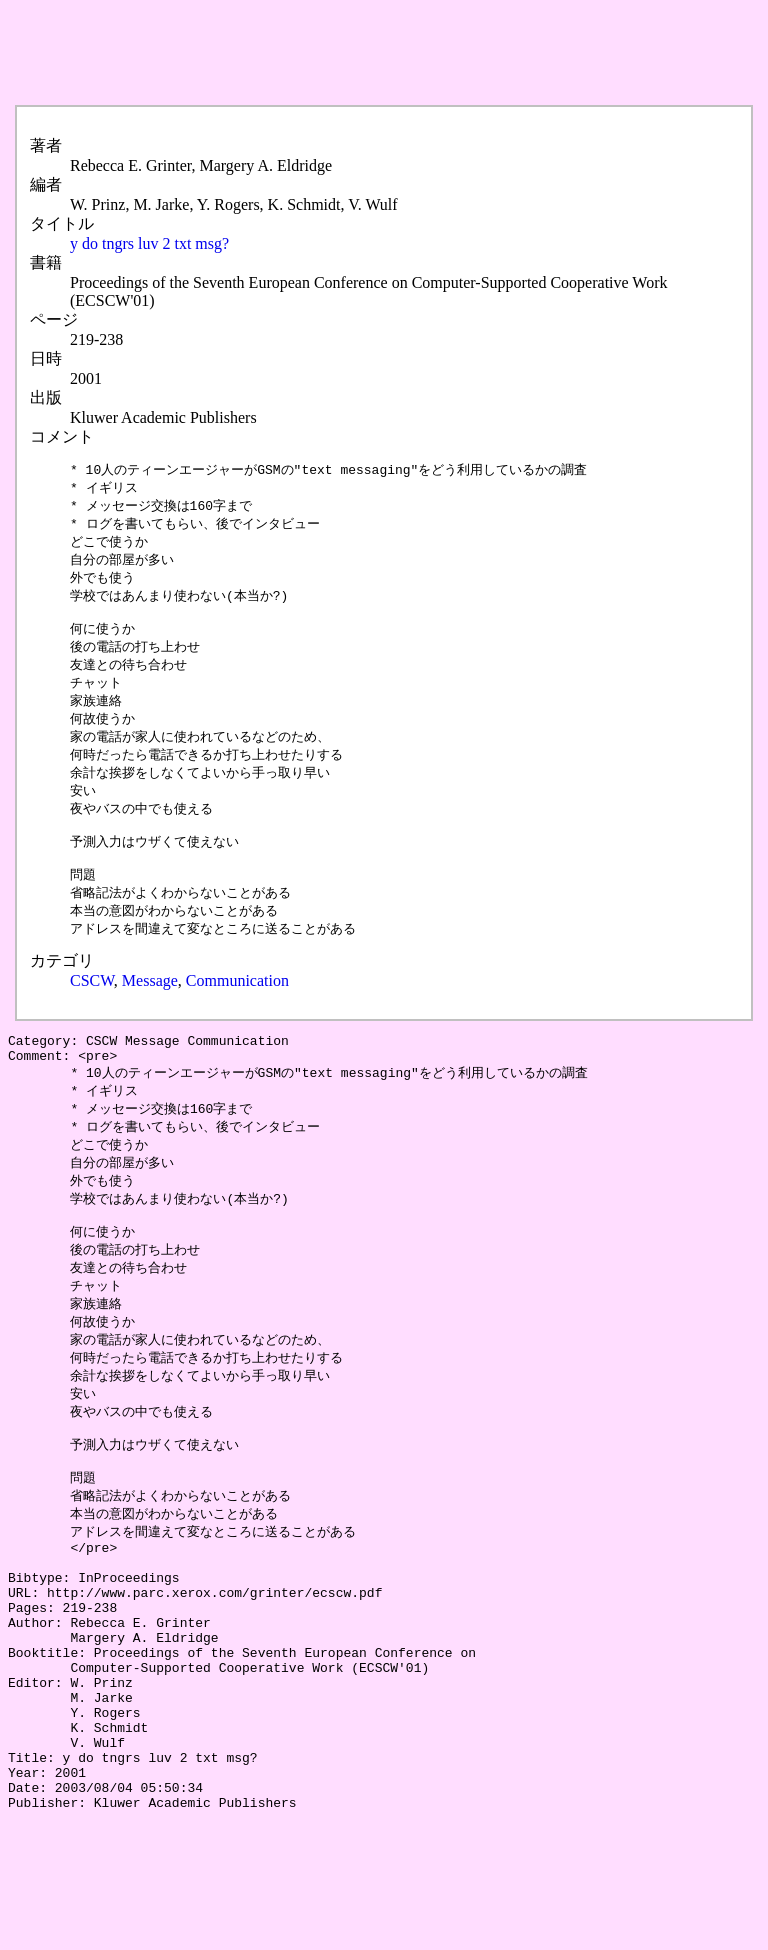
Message (150, 1013)
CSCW (92, 1013)
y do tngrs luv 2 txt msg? (149, 243)
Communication (237, 1013)
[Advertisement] (372, 53)
